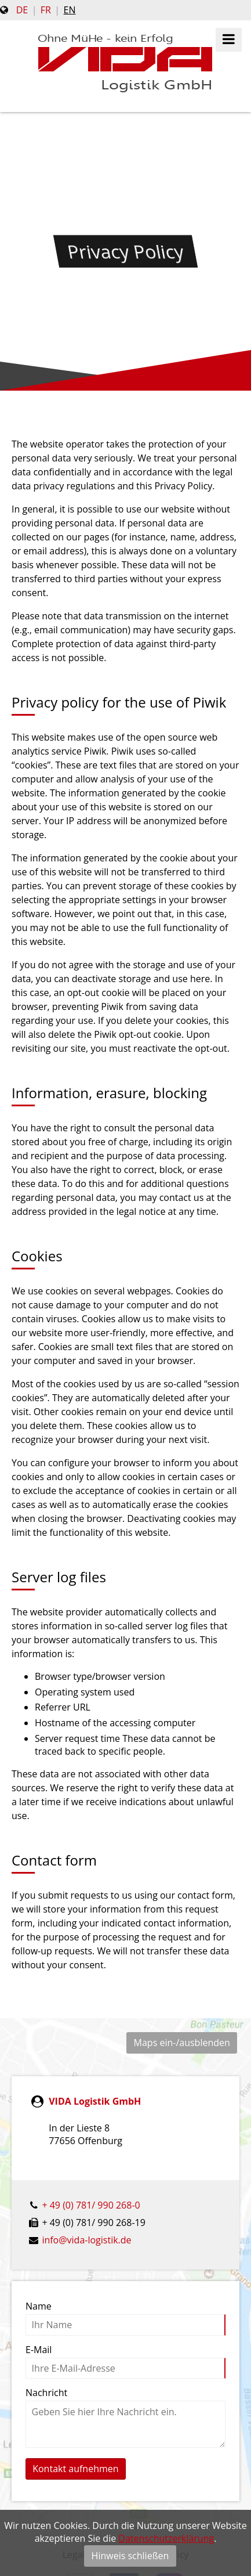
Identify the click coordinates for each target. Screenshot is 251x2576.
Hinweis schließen (130, 2555)
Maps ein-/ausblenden (182, 2042)
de (22, 9)
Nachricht (46, 2392)
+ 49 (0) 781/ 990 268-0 (91, 2205)
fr (46, 9)
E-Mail (39, 2349)
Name (39, 2306)
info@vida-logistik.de (86, 2240)
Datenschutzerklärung (166, 2538)
